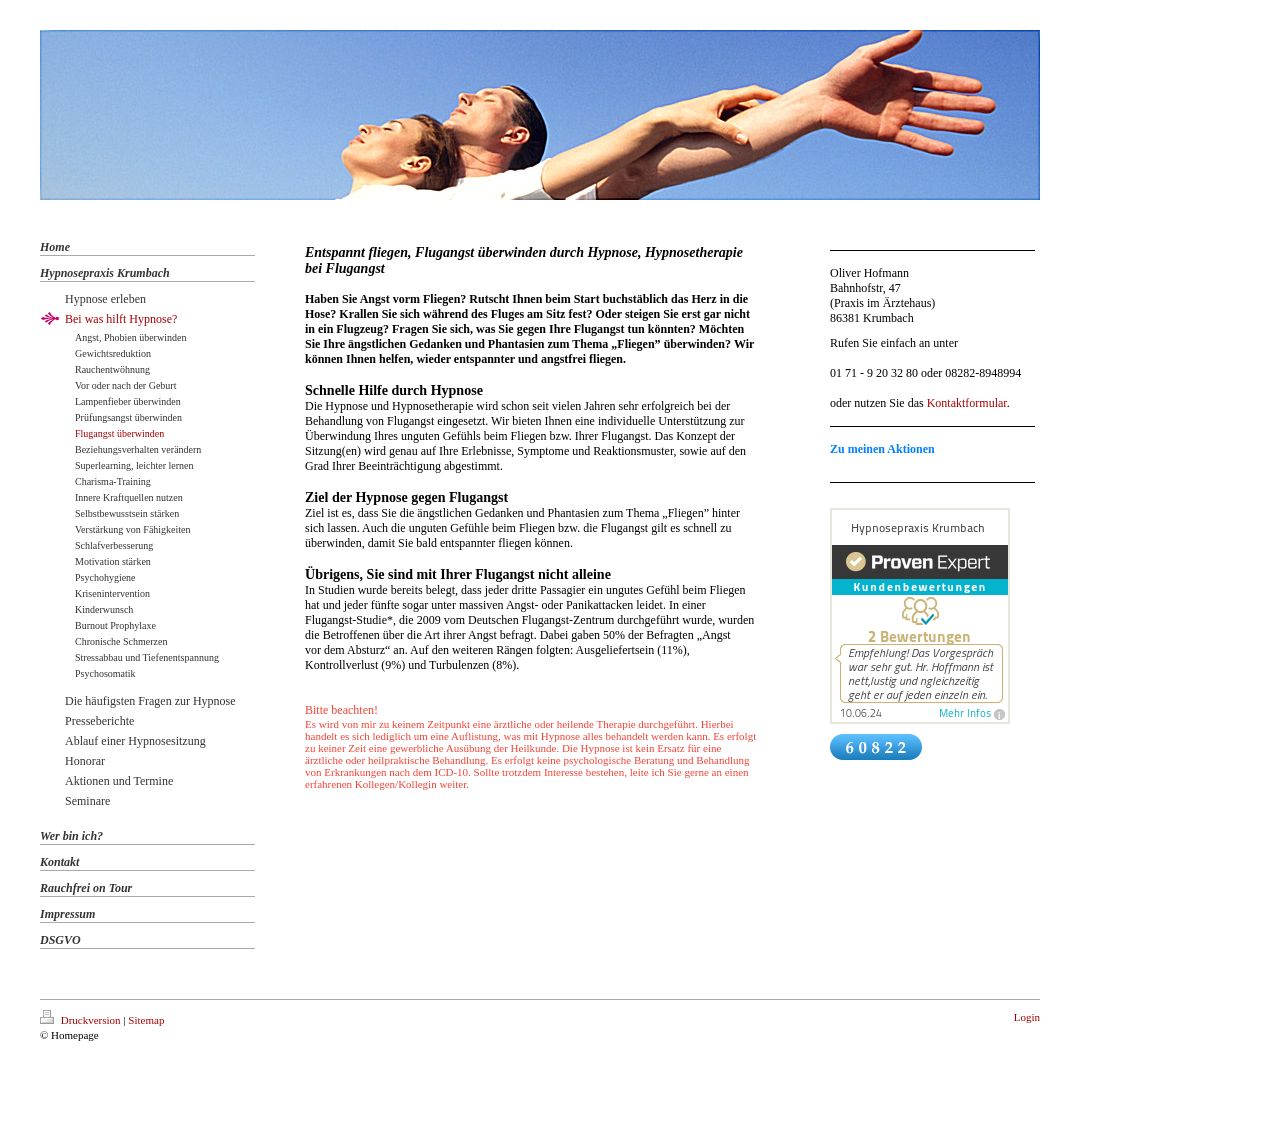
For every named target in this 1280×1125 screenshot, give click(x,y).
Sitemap (146, 1020)
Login (1027, 1017)
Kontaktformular (967, 403)
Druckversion (81, 1020)
